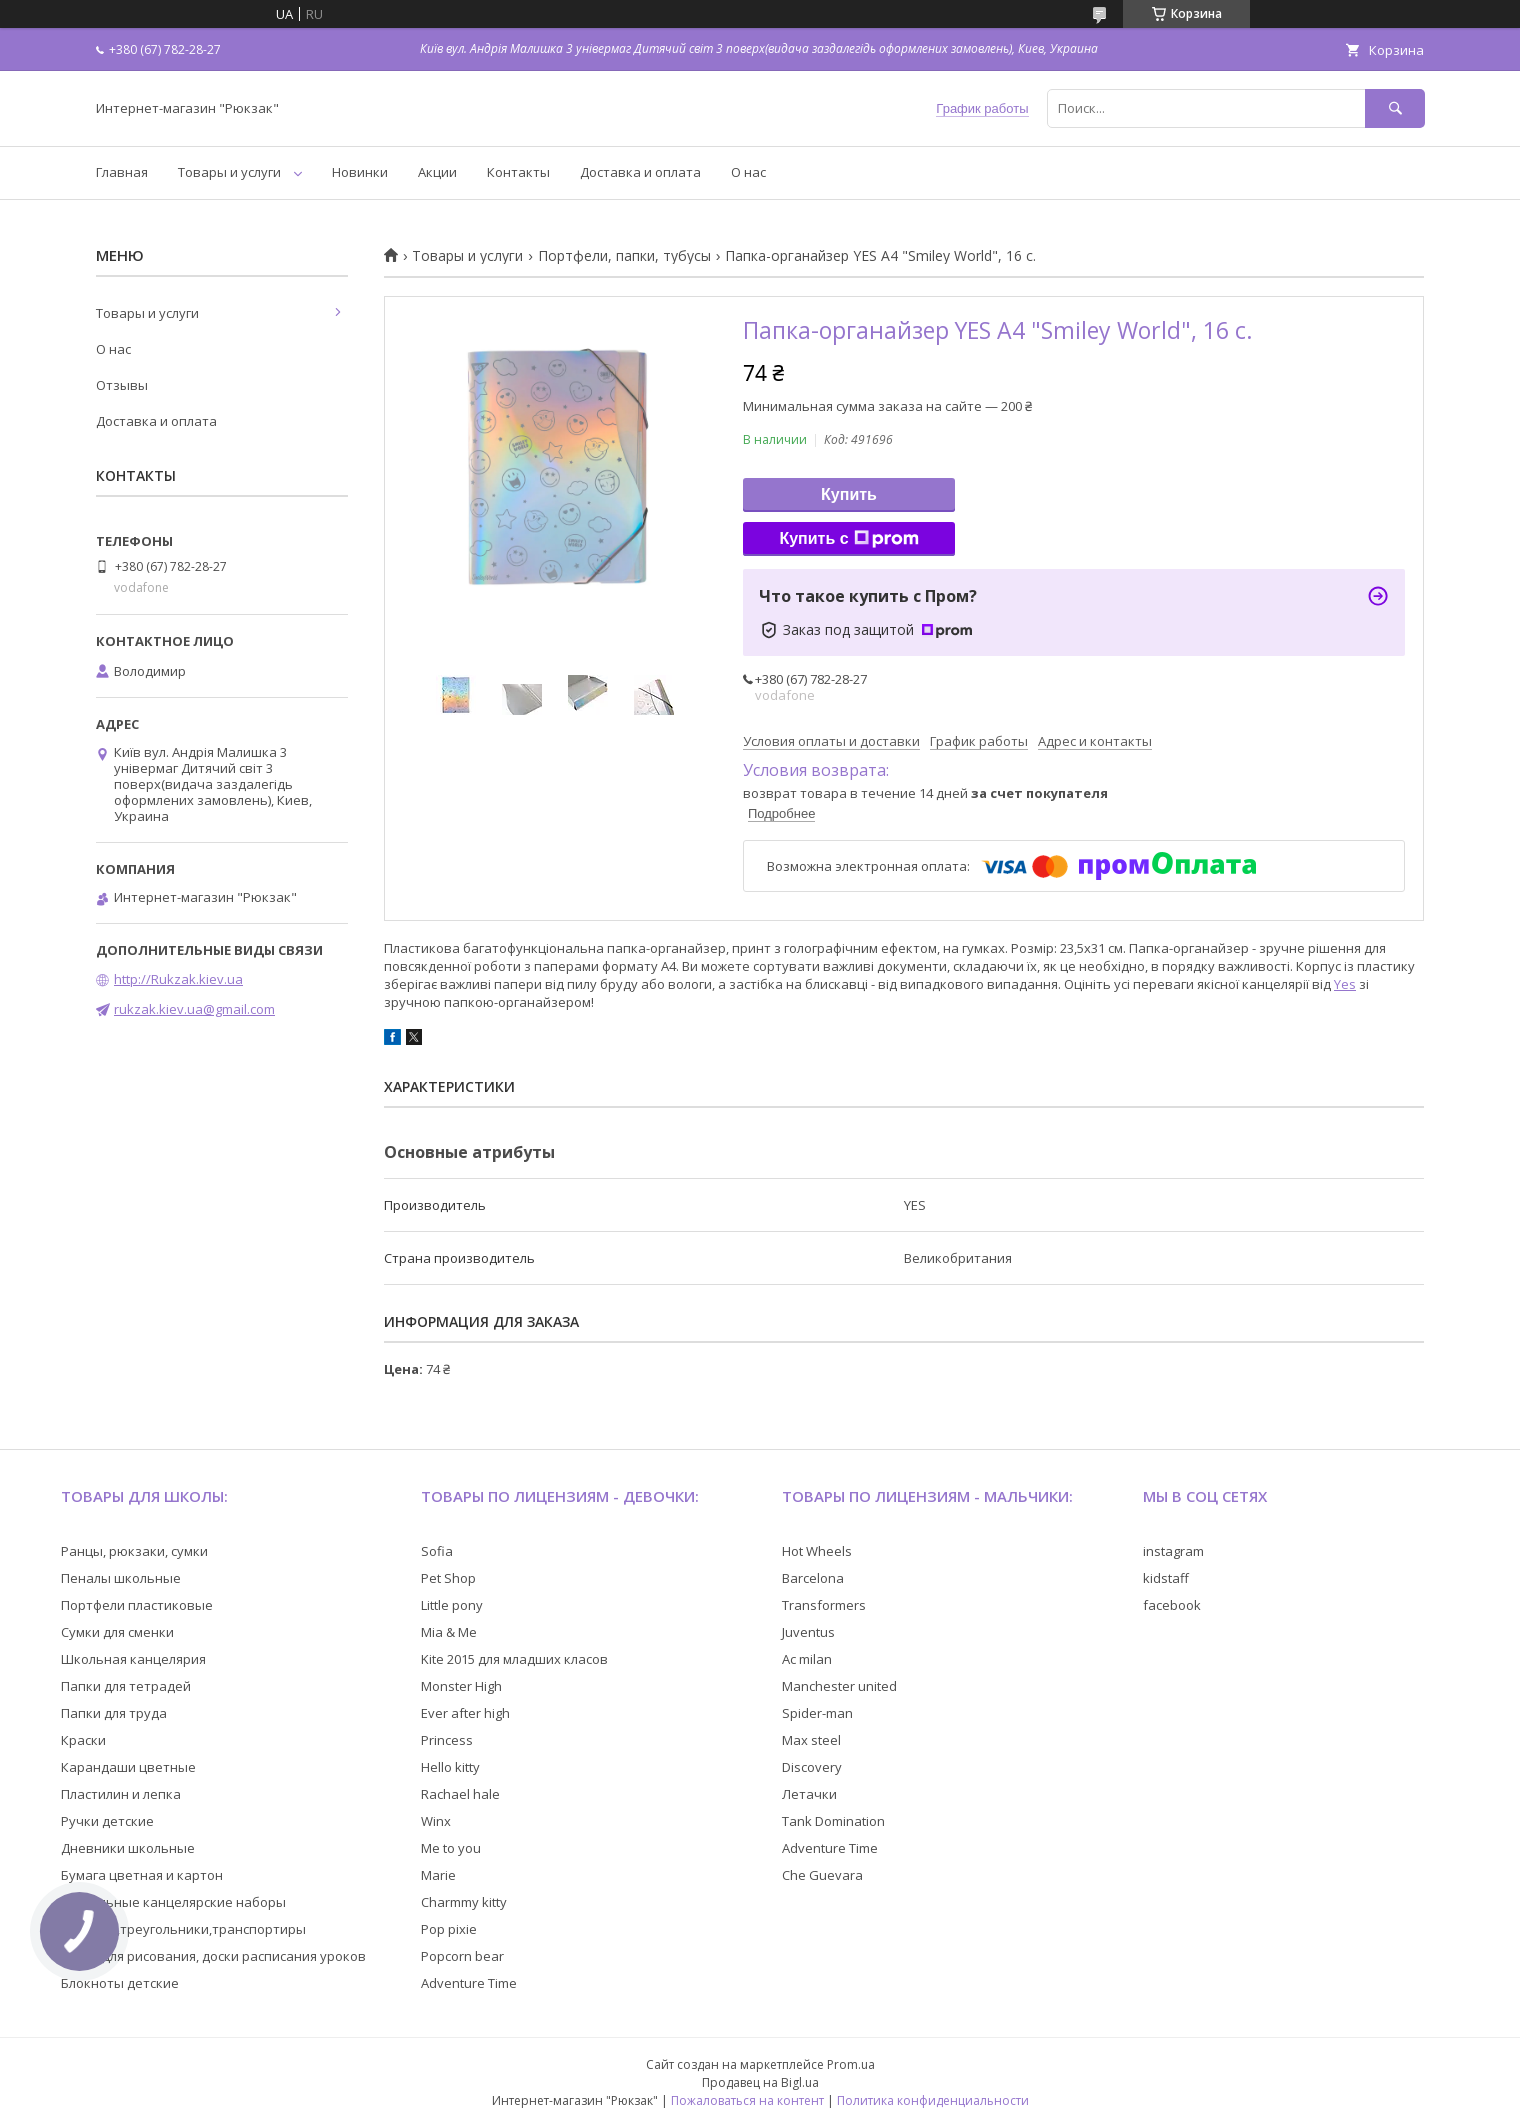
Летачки (809, 1794)
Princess (447, 1740)
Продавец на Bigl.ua (760, 2082)
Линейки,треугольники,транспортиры (183, 1929)
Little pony (452, 1605)
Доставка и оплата (640, 172)
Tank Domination (833, 1821)
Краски (83, 1740)
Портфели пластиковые (137, 1605)
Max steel (811, 1740)
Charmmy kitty (464, 1902)
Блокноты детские (120, 1983)
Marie (438, 1875)
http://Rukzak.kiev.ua (178, 979)
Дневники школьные (128, 1848)
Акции (437, 172)
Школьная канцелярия (133, 1659)
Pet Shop (448, 1578)
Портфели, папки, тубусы (624, 256)
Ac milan (807, 1659)
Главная (122, 172)
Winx (436, 1821)
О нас (748, 172)
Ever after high (465, 1713)
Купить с (848, 539)
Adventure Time (469, 1983)
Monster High (461, 1686)
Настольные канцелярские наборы (173, 1902)
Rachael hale (460, 1794)
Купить (849, 494)
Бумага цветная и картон (142, 1875)
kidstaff (1166, 1578)
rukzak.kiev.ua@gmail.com (194, 1009)
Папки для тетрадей (126, 1686)
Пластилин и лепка (121, 1794)
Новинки (360, 172)
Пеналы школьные (121, 1578)
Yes (1345, 984)
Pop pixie (449, 1929)
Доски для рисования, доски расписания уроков (213, 1956)
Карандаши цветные (128, 1767)
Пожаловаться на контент (747, 2100)
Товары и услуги (229, 172)
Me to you (451, 1848)
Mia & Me (449, 1632)
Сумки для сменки (117, 1632)
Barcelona (813, 1578)
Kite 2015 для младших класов (514, 1659)
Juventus (808, 1632)
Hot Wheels (817, 1551)
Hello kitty (450, 1767)
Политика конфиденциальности (933, 2100)
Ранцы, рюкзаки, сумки (134, 1551)
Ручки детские (107, 1821)
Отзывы (122, 385)
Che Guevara (822, 1875)
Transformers (824, 1605)
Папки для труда (114, 1713)
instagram (1173, 1551)
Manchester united (839, 1686)
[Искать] (1395, 108)
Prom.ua (851, 2064)
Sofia (437, 1551)
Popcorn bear (462, 1956)
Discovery (812, 1767)
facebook (1172, 1605)
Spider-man (817, 1713)
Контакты (518, 172)
